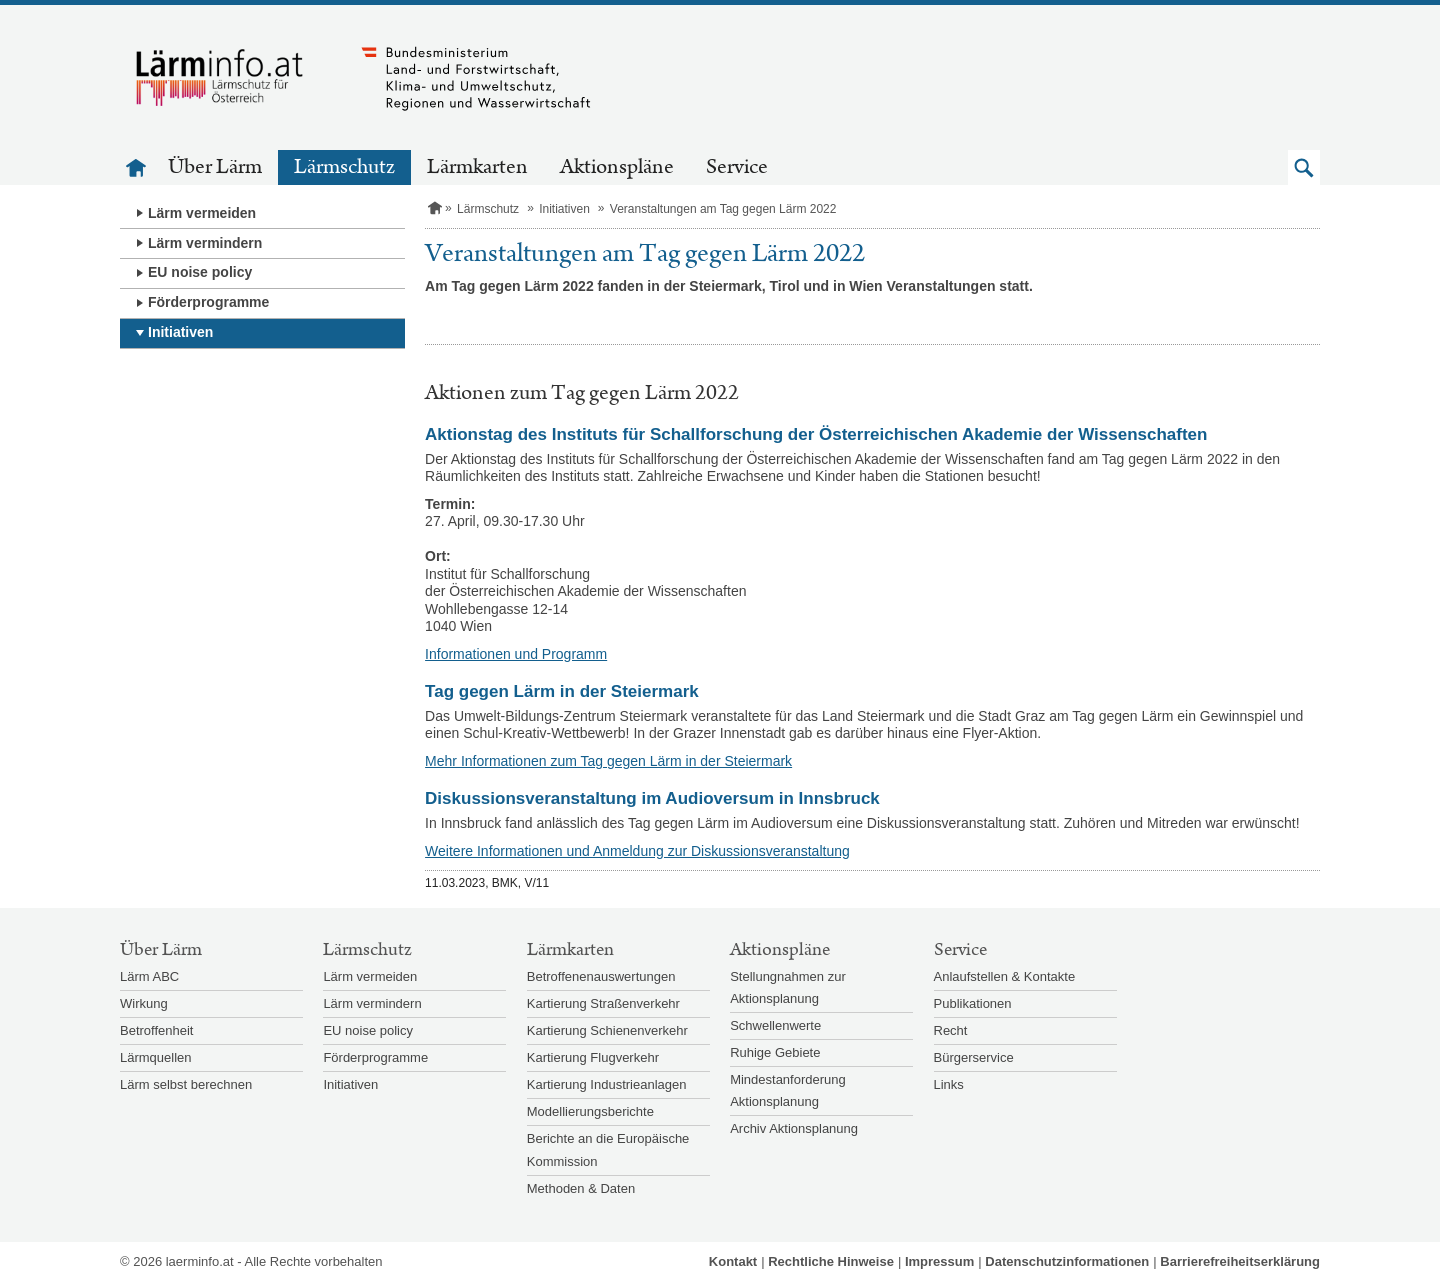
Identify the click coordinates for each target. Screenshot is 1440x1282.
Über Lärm (215, 167)
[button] (1304, 167)
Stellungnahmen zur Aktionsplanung (788, 987)
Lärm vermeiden (202, 213)
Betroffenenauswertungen (601, 976)
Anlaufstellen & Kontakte (1005, 976)
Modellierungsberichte (590, 1111)
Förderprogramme (208, 302)
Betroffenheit (156, 1030)
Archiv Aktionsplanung (794, 1128)
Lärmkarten (477, 167)
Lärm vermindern (205, 243)
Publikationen (973, 1003)
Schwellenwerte (775, 1025)
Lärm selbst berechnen (186, 1084)
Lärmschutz (344, 167)
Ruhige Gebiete (775, 1052)
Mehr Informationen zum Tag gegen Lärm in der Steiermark (608, 761)
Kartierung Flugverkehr (593, 1057)
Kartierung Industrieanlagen (607, 1084)
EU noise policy (200, 272)
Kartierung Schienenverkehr (607, 1030)
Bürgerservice (974, 1057)
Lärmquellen (156, 1057)
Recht (951, 1030)
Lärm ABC (149, 976)
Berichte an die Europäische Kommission (608, 1149)
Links (949, 1084)
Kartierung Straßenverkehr (603, 1003)
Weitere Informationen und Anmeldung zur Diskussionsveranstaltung (637, 851)
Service (737, 167)
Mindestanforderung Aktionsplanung (788, 1090)
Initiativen (180, 332)
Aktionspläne (617, 167)
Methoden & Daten (581, 1188)
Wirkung (144, 1003)
